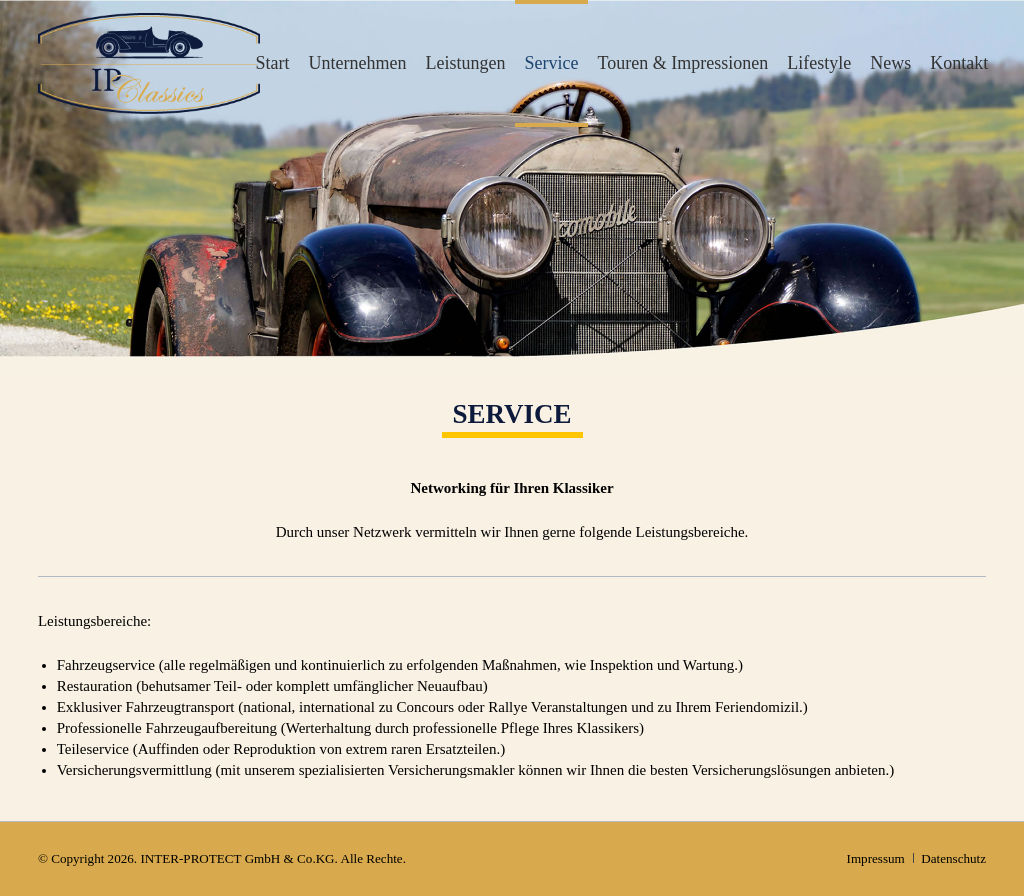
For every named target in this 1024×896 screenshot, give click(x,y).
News (890, 63)
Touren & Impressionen (683, 63)
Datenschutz (953, 858)
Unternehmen (358, 63)
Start (272, 63)
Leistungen (466, 63)
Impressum (876, 858)
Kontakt (959, 63)
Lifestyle (819, 63)
